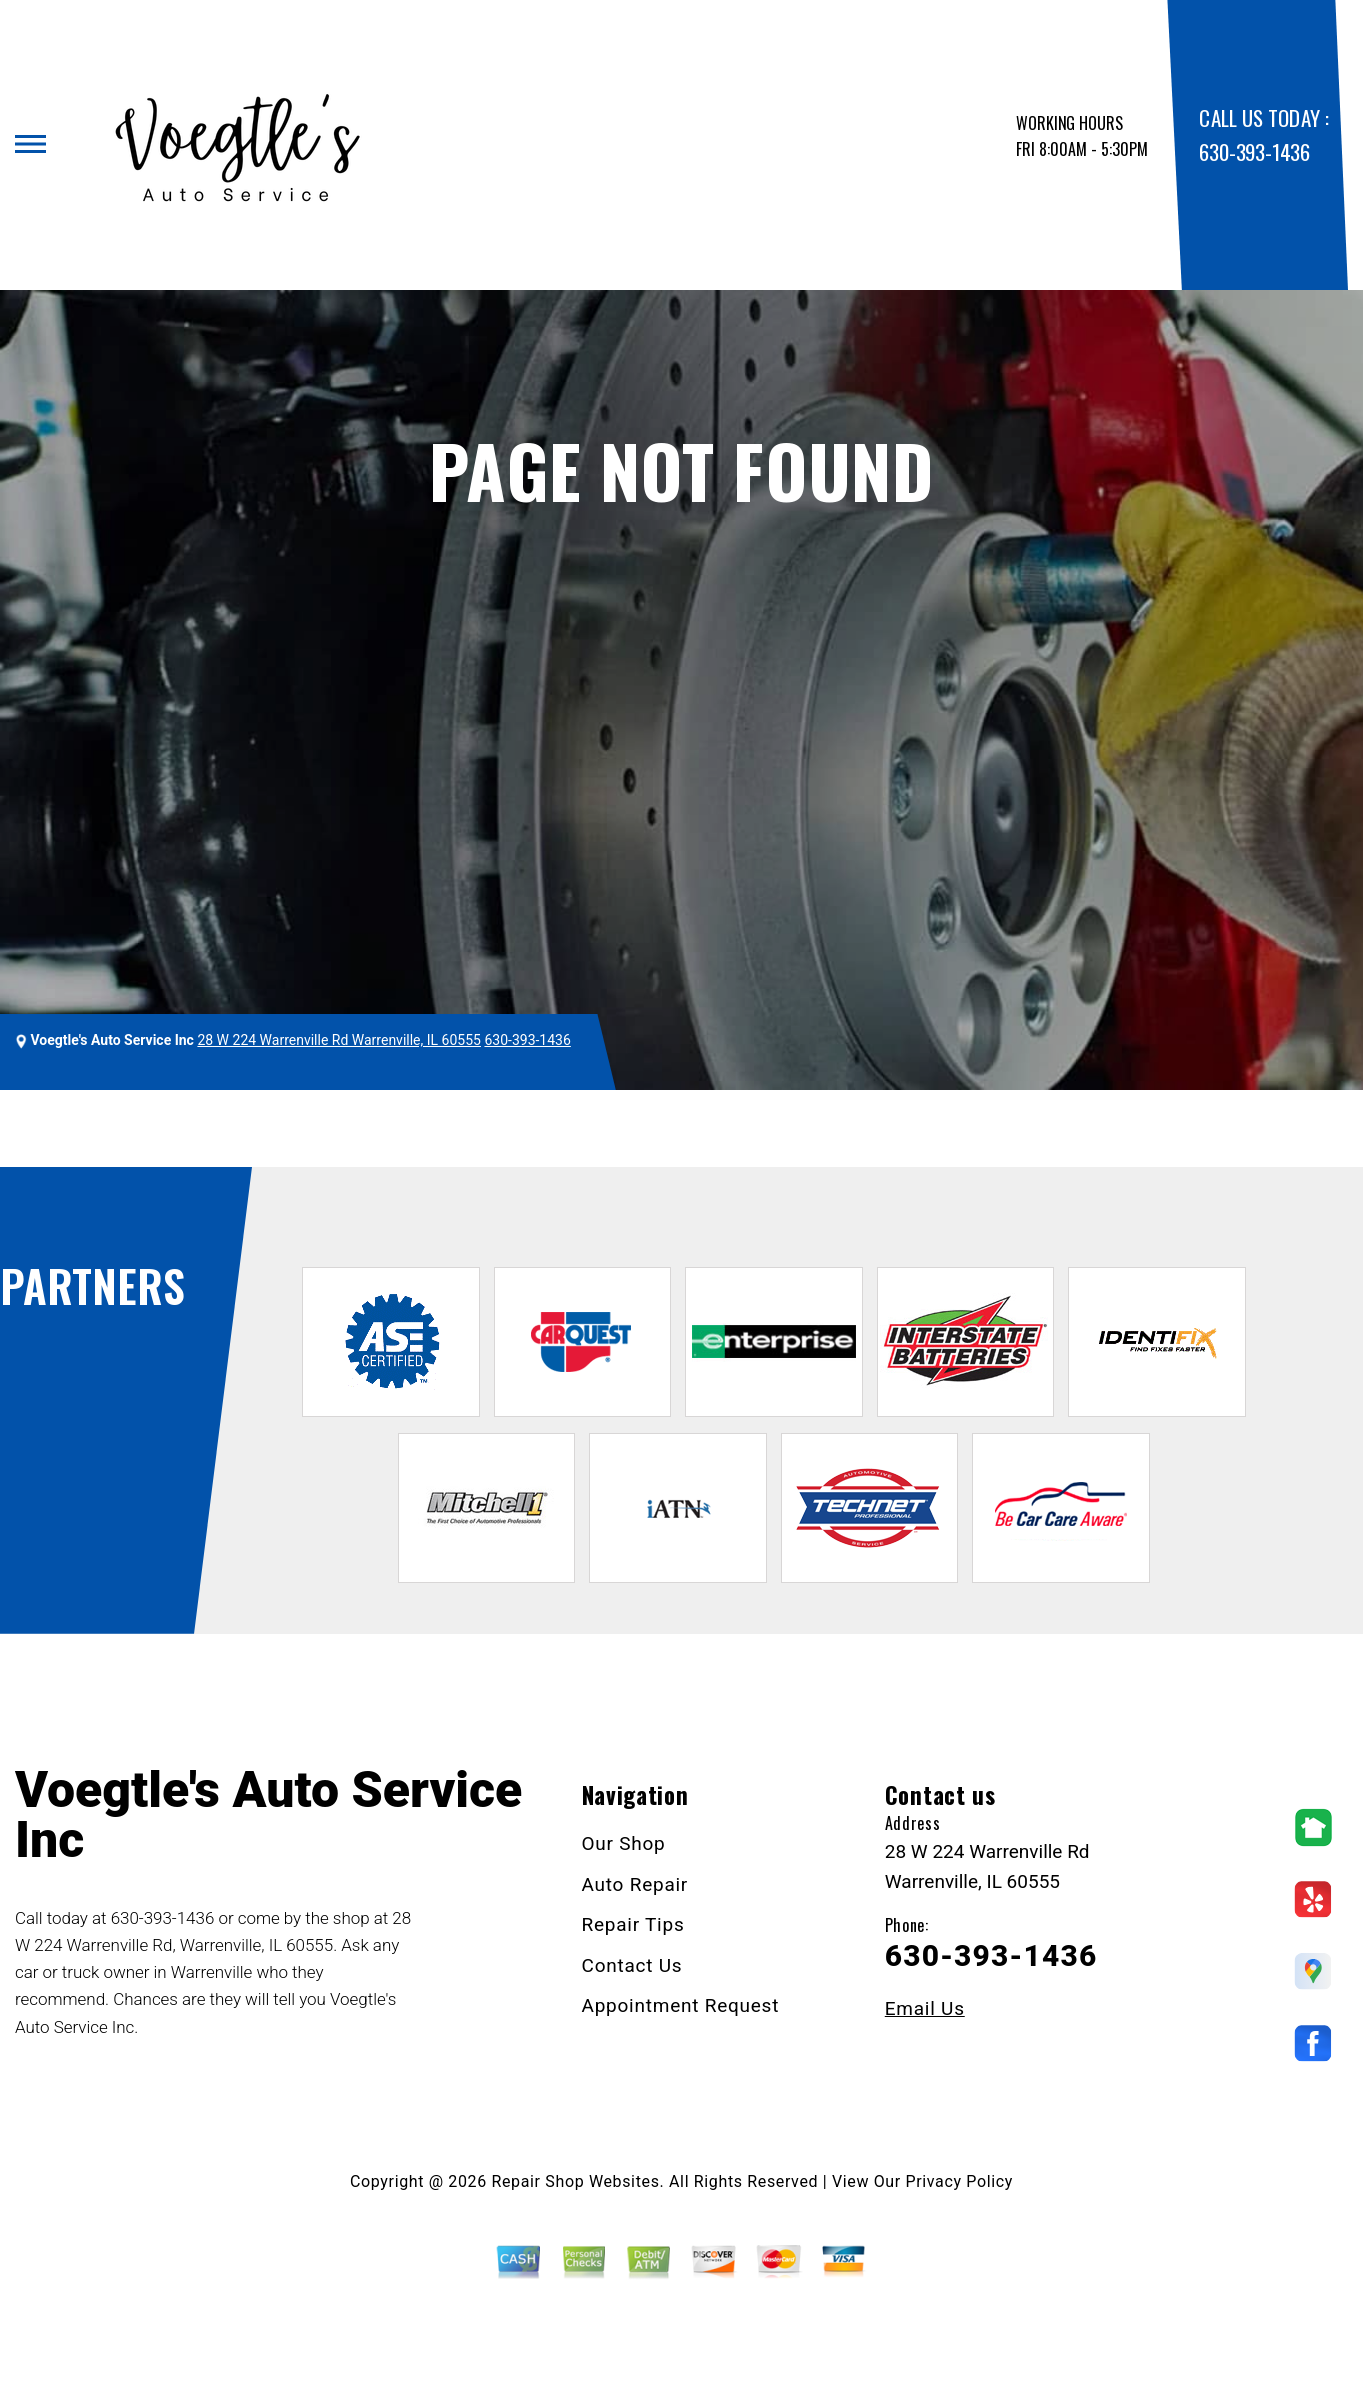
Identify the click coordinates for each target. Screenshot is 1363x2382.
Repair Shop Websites (576, 2181)
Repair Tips (633, 1924)
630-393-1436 (1254, 151)
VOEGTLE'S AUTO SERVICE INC (141, 1128)
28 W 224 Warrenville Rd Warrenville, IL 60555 (339, 1040)
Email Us (925, 2008)
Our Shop (624, 1843)
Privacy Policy (959, 2181)
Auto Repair (635, 1884)
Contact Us (632, 1965)
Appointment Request (681, 2005)
